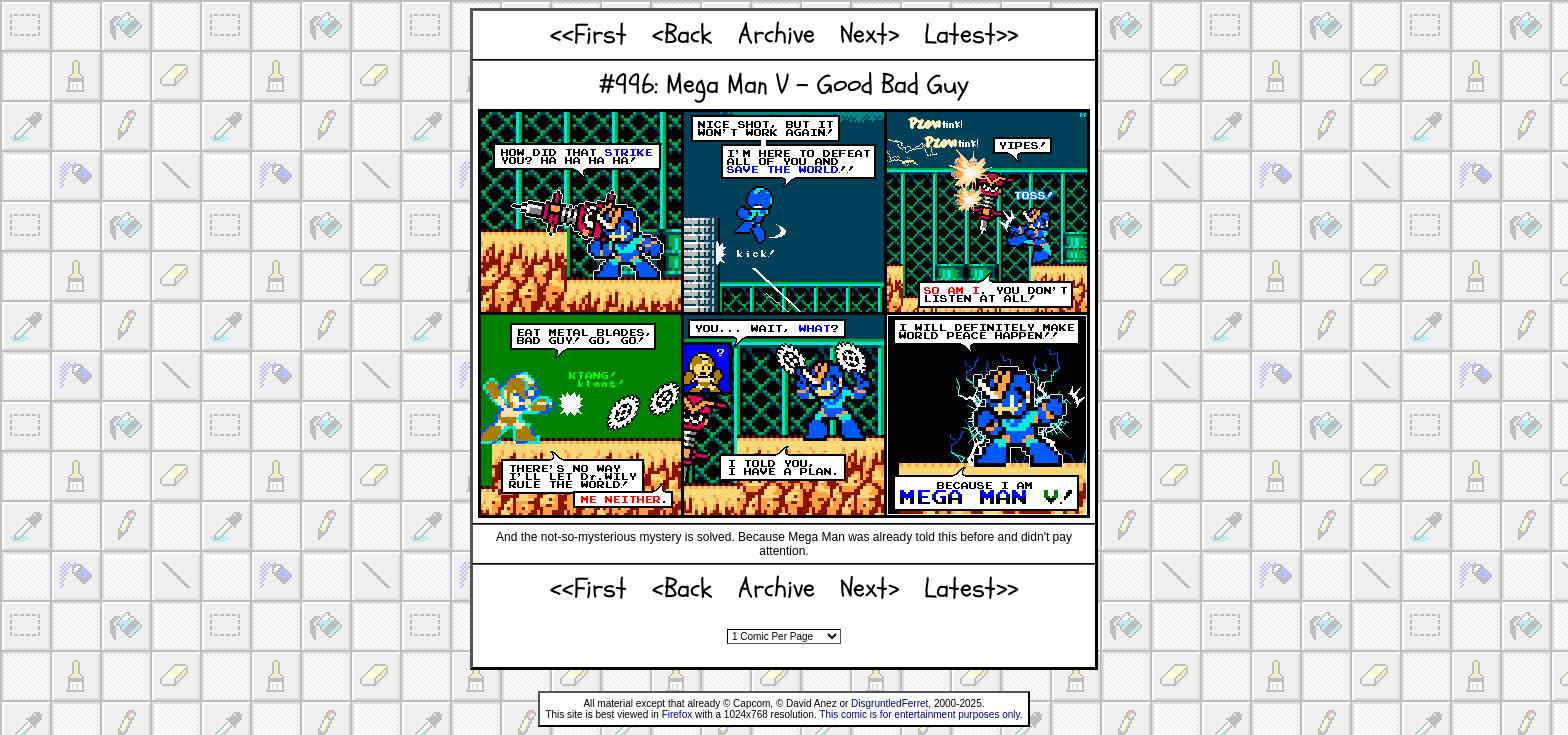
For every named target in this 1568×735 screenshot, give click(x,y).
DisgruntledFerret (889, 703)
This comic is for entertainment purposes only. (920, 714)
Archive (776, 34)
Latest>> (971, 34)
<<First (588, 34)
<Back (682, 34)
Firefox (677, 714)
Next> (869, 34)
